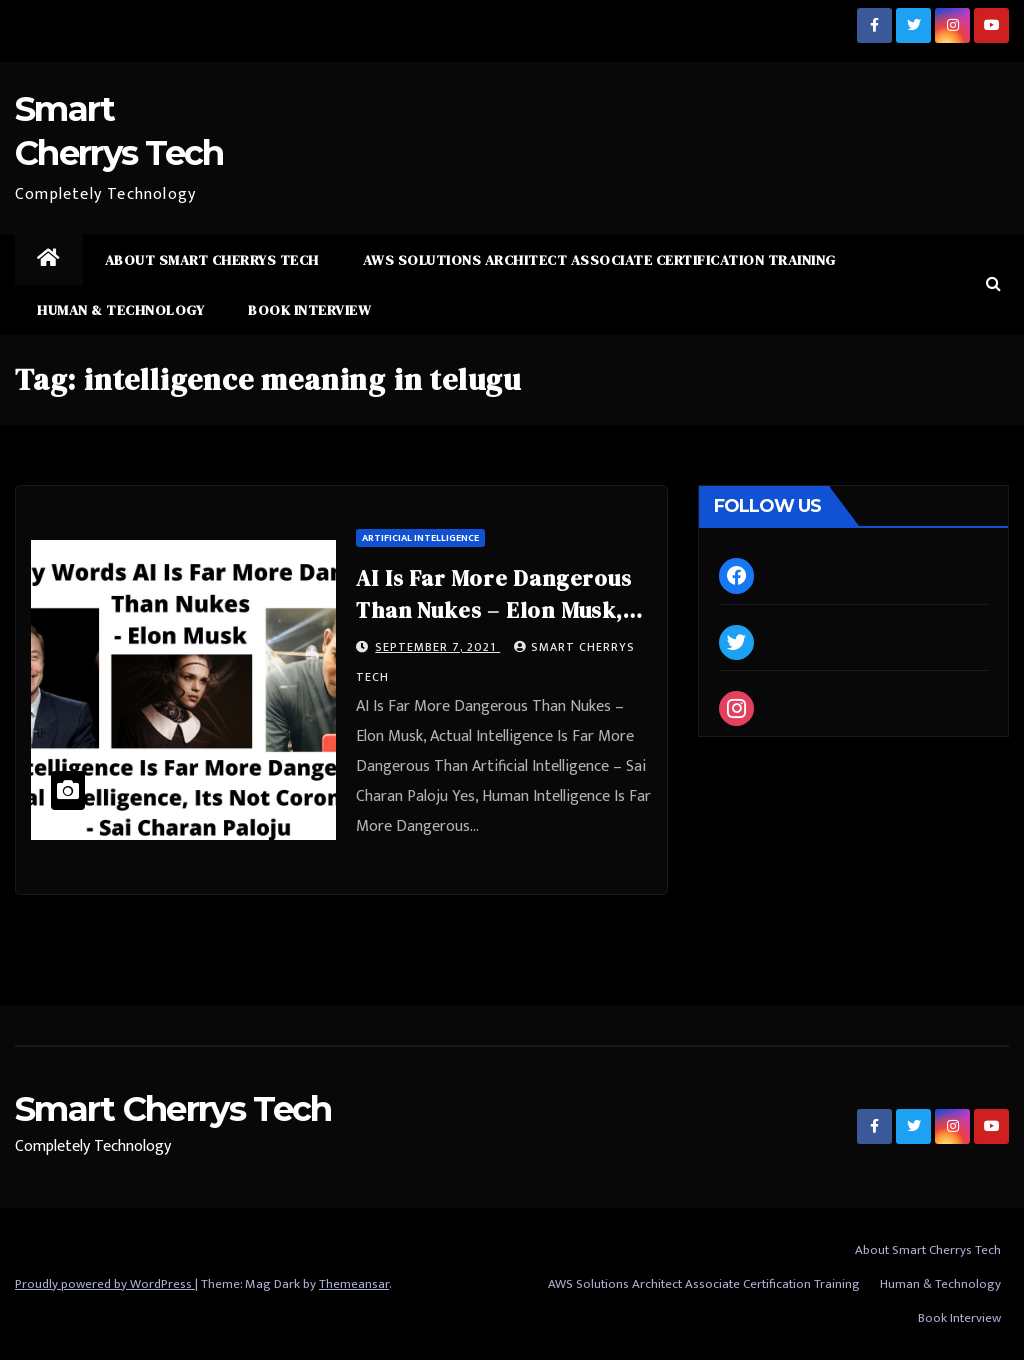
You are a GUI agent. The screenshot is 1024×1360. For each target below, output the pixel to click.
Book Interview (309, 310)
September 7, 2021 (437, 647)
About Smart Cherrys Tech (212, 260)
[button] (993, 284)
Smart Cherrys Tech (173, 1109)
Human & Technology (120, 310)
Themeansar (354, 1284)
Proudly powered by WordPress (105, 1284)
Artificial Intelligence (420, 538)
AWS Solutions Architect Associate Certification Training (599, 260)
